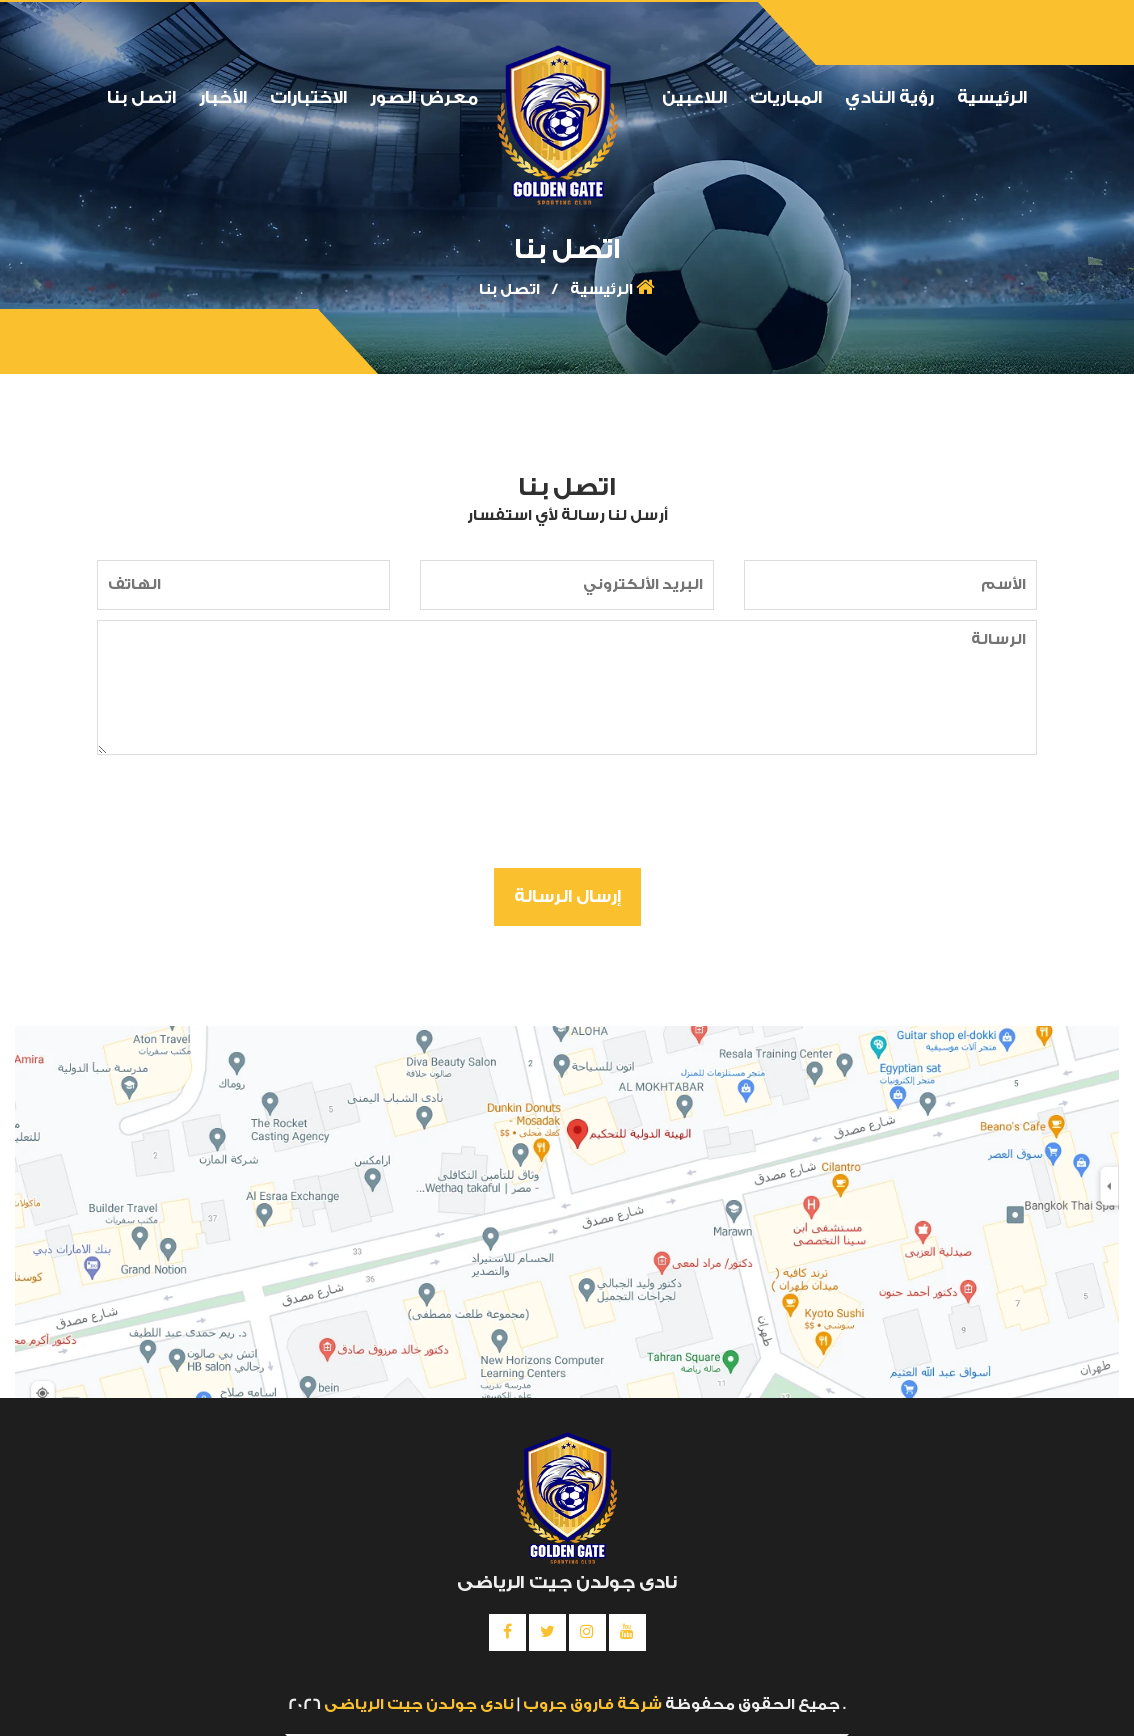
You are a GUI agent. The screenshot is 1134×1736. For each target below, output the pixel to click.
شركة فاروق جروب (591, 1704)
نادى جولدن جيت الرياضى (419, 1704)
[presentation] (870, 814)
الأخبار (223, 97)
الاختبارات (308, 97)
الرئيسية (992, 97)
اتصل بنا (141, 97)
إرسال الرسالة (567, 896)
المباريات (786, 97)
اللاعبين (694, 97)
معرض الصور (424, 97)
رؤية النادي (889, 97)
